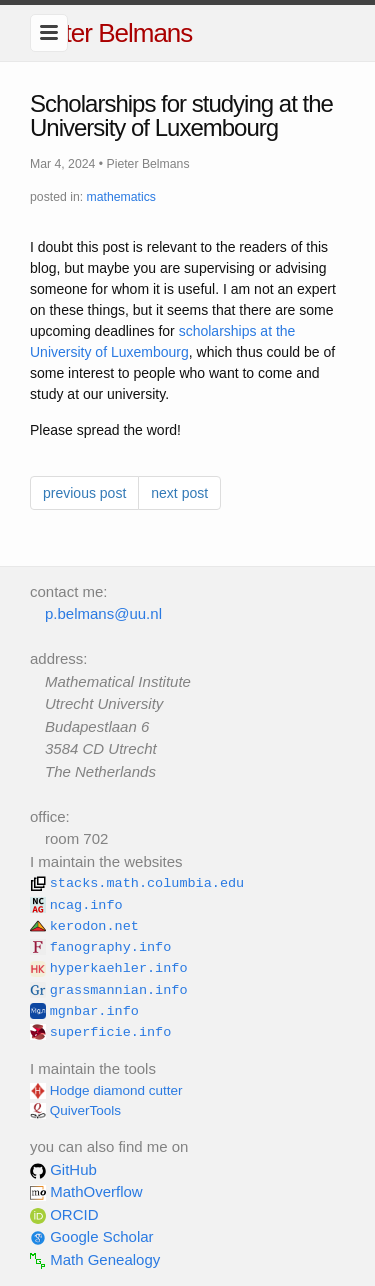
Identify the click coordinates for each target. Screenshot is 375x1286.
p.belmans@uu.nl (103, 613)
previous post (84, 493)
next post (179, 493)
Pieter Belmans (111, 33)
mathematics (121, 197)
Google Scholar (92, 1236)
